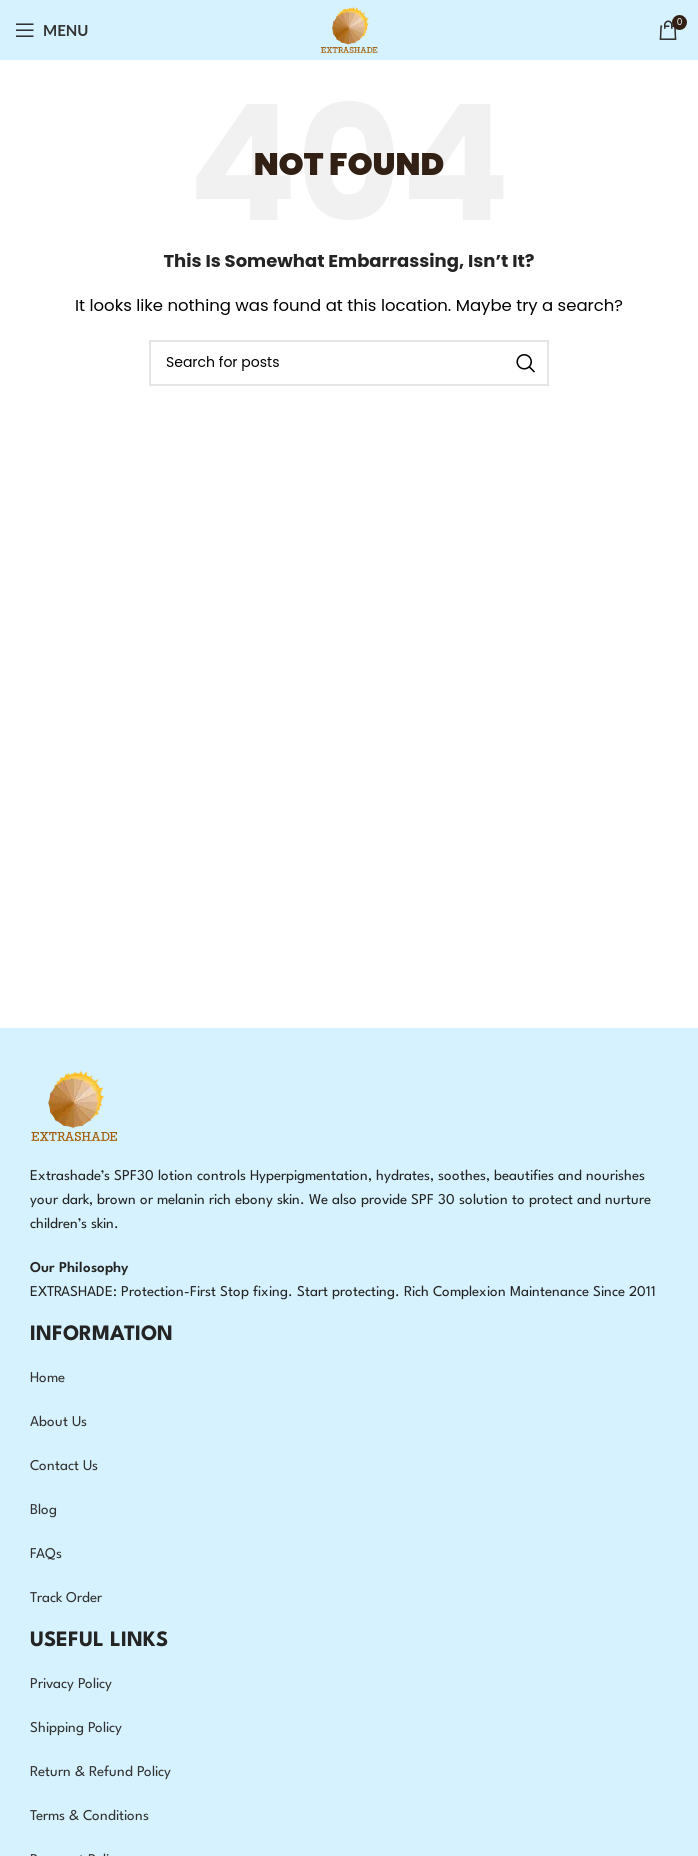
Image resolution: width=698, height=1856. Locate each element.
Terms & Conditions (89, 1816)
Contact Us (64, 1466)
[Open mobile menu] (52, 30)
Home (47, 1378)
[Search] (349, 363)
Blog (43, 1510)
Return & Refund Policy (100, 1772)
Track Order (66, 1598)
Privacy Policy (71, 1684)
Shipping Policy (76, 1728)
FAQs (46, 1554)
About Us (58, 1422)
